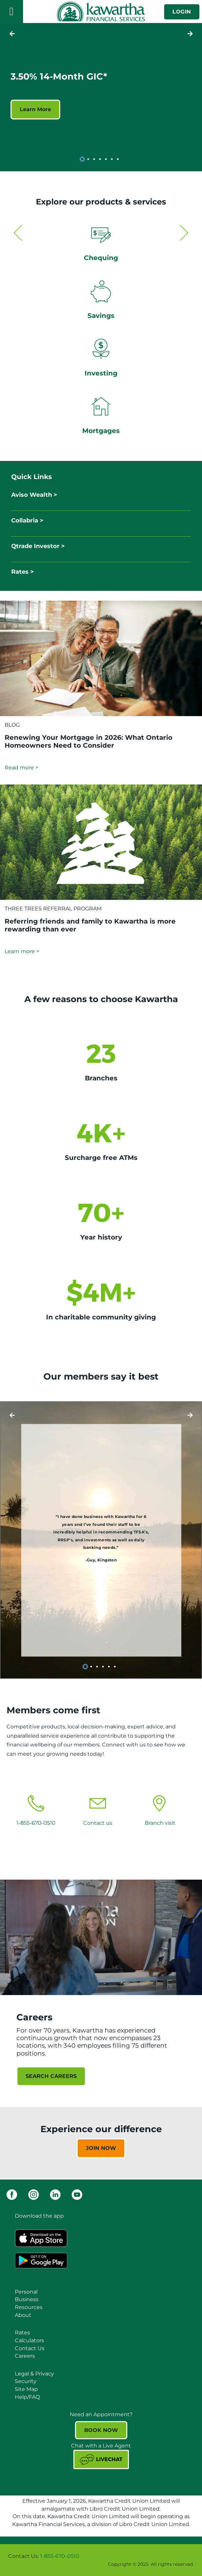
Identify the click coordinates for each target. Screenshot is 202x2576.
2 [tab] (89, 159)
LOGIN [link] (181, 12)
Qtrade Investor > (38, 546)
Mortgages (101, 431)
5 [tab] (107, 159)
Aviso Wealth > (34, 494)
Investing (101, 373)
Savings (101, 316)
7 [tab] (119, 159)
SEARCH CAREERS (51, 2076)
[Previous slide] (190, 33)
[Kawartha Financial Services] (101, 11)
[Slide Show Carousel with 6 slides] (101, 1540)
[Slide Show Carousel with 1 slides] (101, 2143)
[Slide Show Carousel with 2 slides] (101, 332)
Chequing (101, 258)
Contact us (97, 1823)
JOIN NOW (101, 2148)
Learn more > (22, 951)
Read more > (21, 767)
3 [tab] (95, 159)
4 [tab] (101, 159)
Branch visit (160, 1823)
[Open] (11, 11)
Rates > (22, 571)
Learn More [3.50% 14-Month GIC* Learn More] (35, 109)
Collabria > (27, 520)
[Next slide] (12, 33)
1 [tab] (83, 159)
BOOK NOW (101, 2430)
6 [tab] (113, 159)
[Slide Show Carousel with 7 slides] (101, 95)
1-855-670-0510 (36, 1823)
